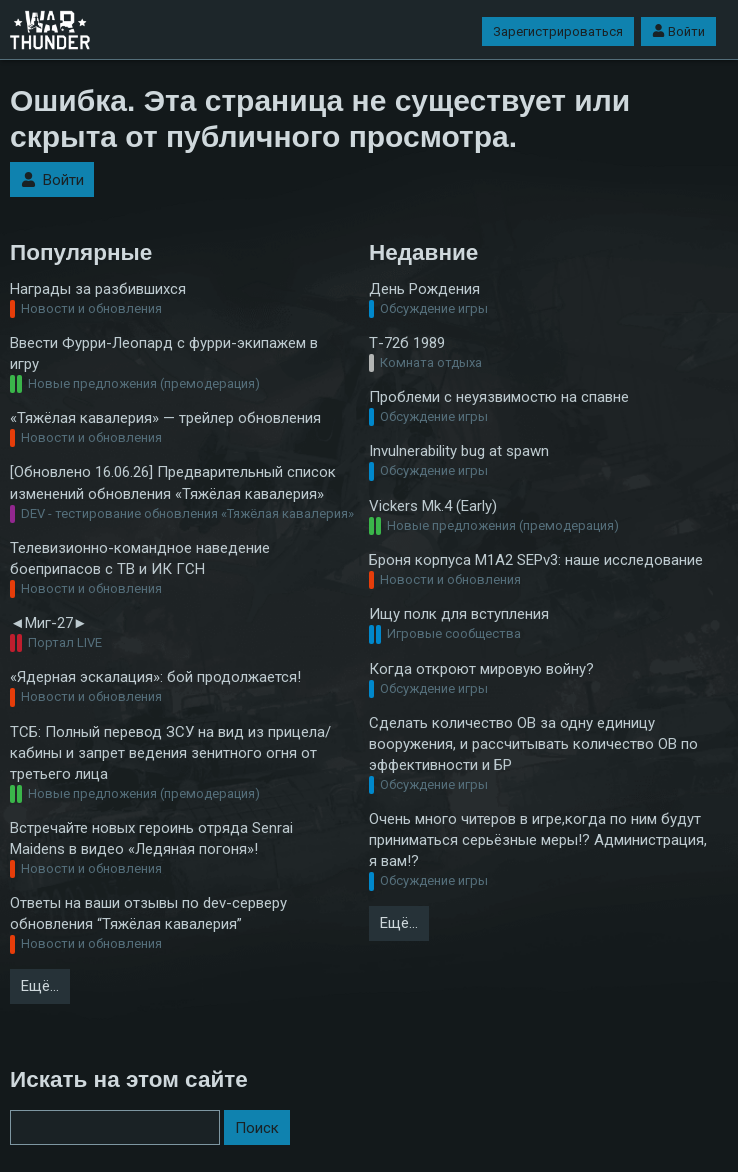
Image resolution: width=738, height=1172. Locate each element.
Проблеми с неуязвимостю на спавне (499, 397)
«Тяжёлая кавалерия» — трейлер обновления (165, 418)
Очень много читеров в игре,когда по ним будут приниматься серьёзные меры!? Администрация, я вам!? (538, 840)
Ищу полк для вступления (459, 614)
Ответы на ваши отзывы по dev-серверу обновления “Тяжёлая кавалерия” (148, 913)
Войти (678, 31)
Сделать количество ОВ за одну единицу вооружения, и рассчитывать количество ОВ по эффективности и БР (533, 744)
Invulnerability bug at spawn (459, 451)
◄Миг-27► (49, 623)
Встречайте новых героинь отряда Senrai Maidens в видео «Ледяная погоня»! (151, 838)
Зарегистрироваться (558, 31)
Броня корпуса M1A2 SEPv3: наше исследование (536, 560)
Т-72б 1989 (407, 343)
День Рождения (424, 289)
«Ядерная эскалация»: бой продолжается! (155, 677)
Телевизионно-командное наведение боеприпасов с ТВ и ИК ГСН (140, 558)
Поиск (257, 1128)
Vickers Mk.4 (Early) (433, 506)
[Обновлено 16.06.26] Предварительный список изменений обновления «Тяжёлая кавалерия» (173, 482)
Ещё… (40, 986)
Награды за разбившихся (98, 289)
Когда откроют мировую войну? (481, 669)
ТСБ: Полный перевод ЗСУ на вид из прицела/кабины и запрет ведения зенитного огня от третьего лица (170, 753)
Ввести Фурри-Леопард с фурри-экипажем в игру (164, 353)
